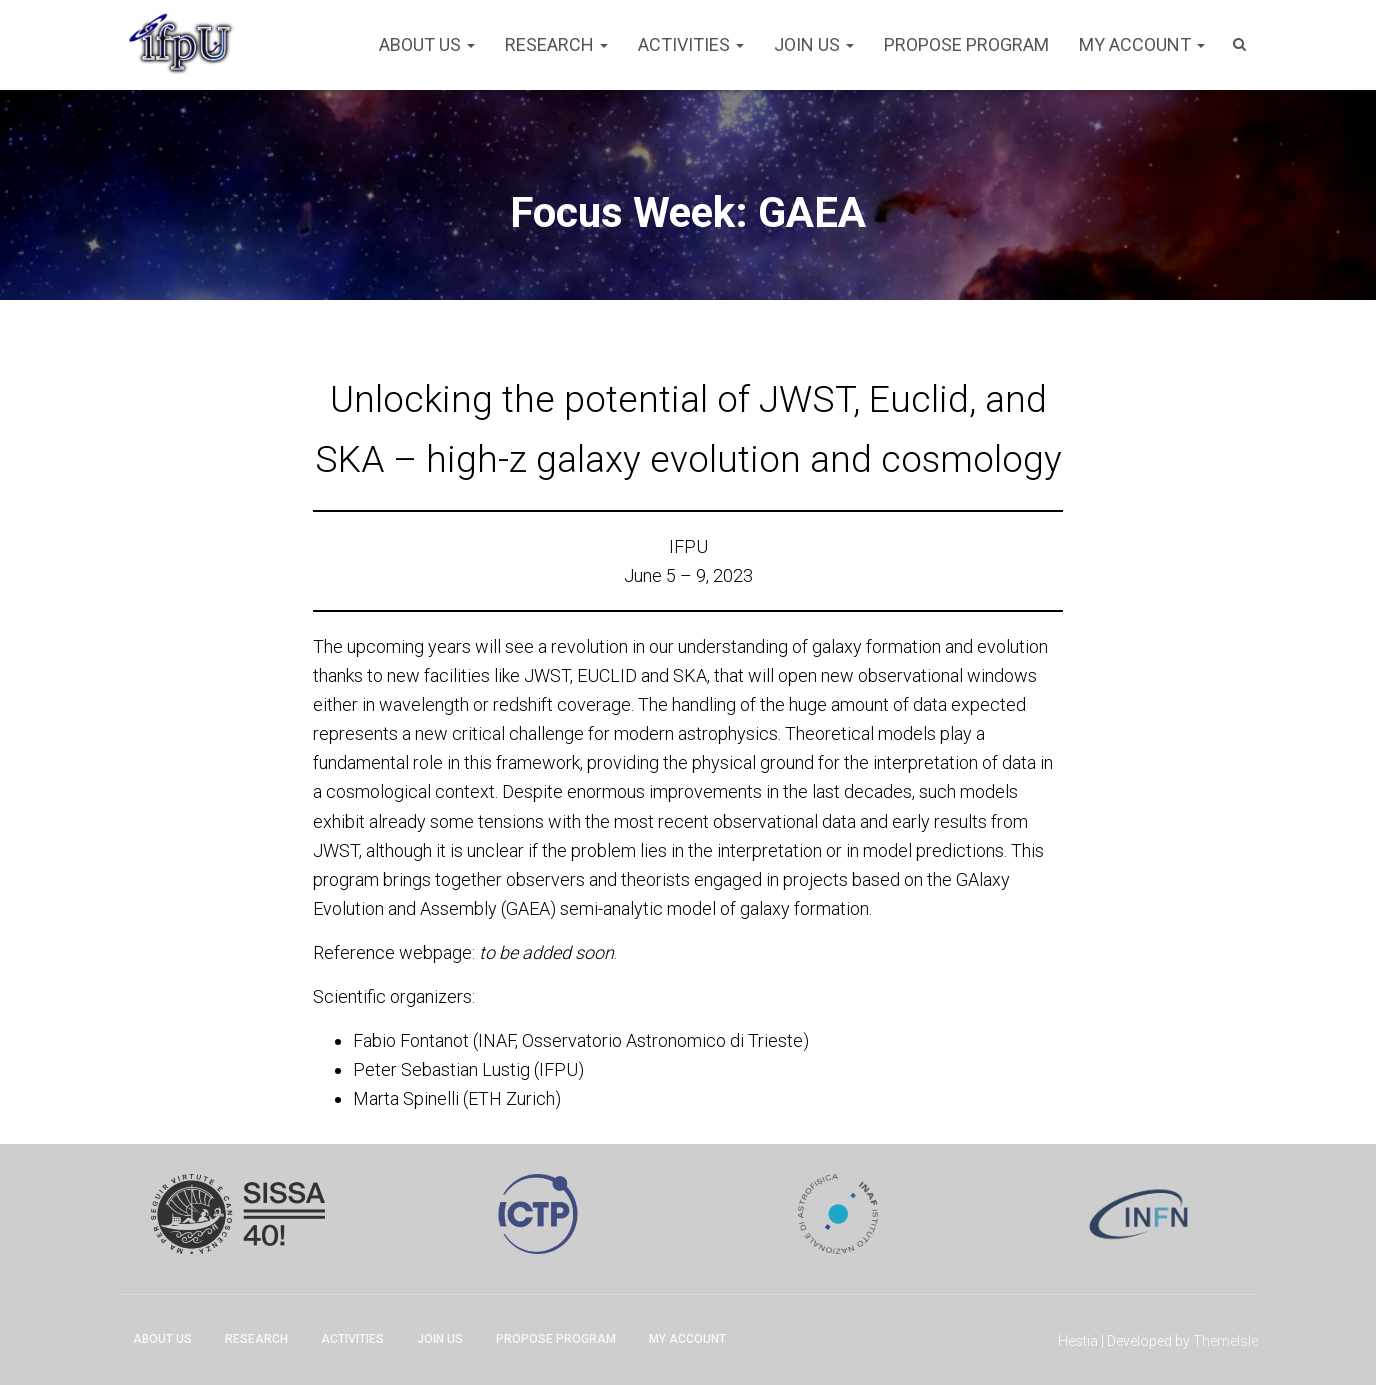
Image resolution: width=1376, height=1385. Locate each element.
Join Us (814, 44)
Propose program (966, 44)
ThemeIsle (1225, 1341)
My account (1142, 44)
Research (556, 44)
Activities (691, 44)
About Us (427, 44)
